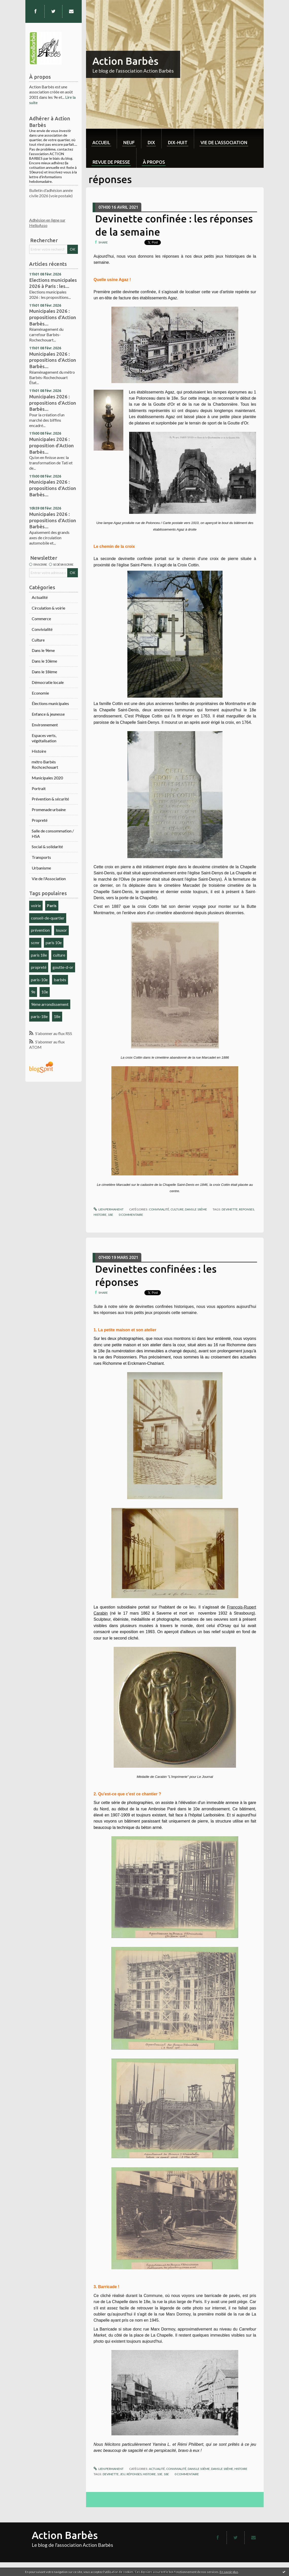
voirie (36, 905)
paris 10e (54, 942)
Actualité (40, 597)
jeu (122, 2474)
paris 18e (39, 955)
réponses (134, 2474)
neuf (129, 142)
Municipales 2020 (47, 777)
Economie (40, 693)
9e (33, 991)
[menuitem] (101, 138)
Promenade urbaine (49, 809)
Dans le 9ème (43, 650)
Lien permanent (109, 1209)
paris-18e (39, 1016)
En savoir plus (229, 2572)
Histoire (39, 751)
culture (59, 955)
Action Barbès (125, 61)
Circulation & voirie (48, 607)
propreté (38, 967)
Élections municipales (50, 703)
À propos (154, 162)
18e (57, 1016)
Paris (52, 905)
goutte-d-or (63, 967)
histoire (100, 1215)
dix (151, 142)
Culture (38, 639)
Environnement (45, 724)
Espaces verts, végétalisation (44, 738)
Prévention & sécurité (50, 798)
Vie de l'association (223, 142)
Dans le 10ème (44, 661)
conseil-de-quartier (47, 917)
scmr (35, 942)
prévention (40, 930)
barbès (60, 979)
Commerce (41, 618)
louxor (61, 930)
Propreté (39, 820)
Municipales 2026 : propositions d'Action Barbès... (52, 317)
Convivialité (42, 629)
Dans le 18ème (44, 671)
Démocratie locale (48, 682)
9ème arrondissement (50, 1004)
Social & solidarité (47, 846)
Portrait (39, 788)
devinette (230, 1209)
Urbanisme (41, 867)
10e (44, 991)
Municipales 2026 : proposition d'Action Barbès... (51, 445)
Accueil (101, 142)
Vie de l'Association (49, 878)
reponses (246, 1209)
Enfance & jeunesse (48, 714)
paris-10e (39, 979)
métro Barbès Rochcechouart (45, 764)
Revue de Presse (111, 162)
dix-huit (178, 142)
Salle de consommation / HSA (53, 833)
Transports (41, 857)
